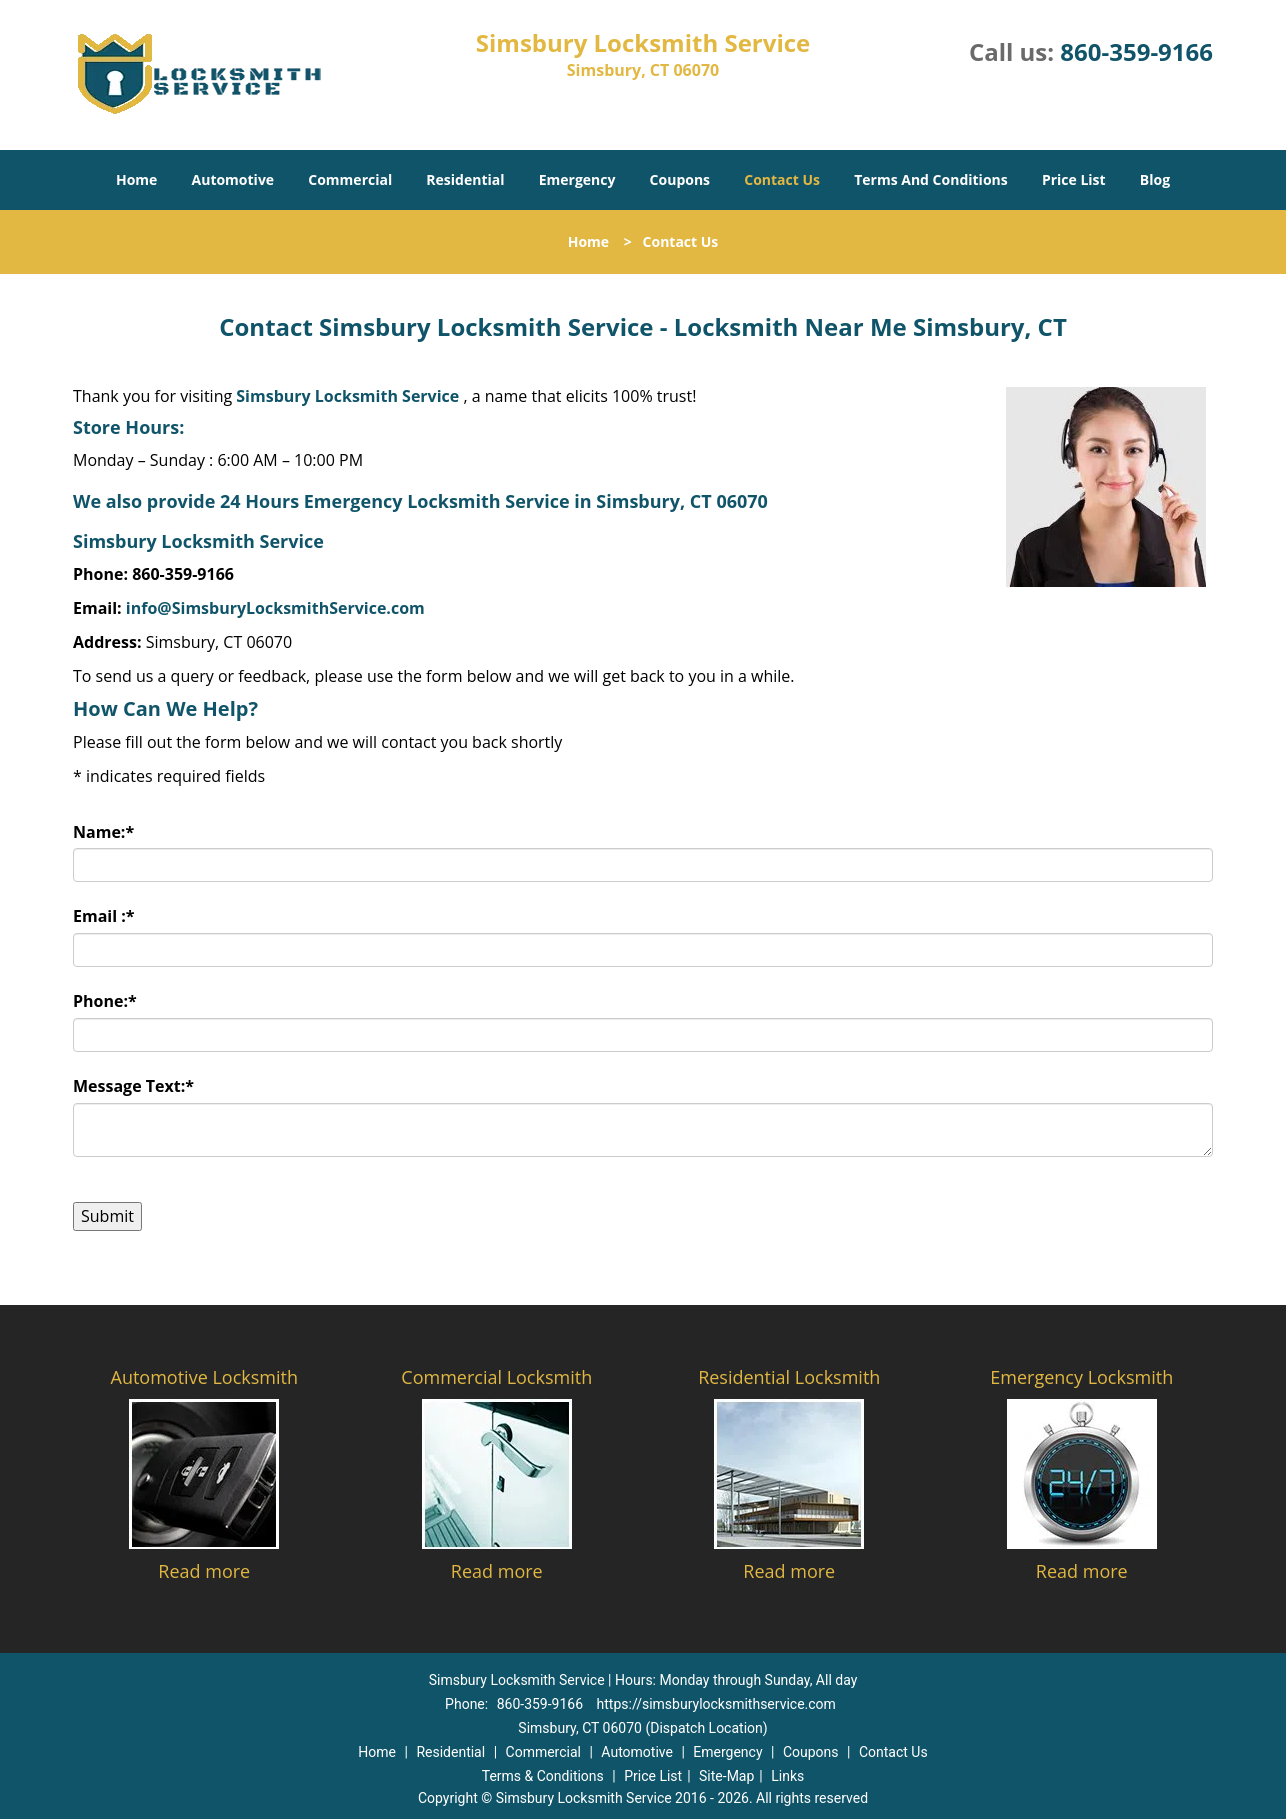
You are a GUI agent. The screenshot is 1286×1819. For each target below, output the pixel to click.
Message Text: (133, 1086)
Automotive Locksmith (204, 1377)
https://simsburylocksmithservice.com (716, 1704)
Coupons (680, 179)
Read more (204, 1571)
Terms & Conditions (543, 1776)
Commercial (350, 179)
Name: (103, 832)
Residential (465, 179)
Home (136, 179)
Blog (1155, 179)
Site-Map (726, 1776)
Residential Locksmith (789, 1377)
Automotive (233, 179)
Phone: (105, 1001)
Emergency (577, 179)
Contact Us (782, 179)
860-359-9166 (1136, 51)
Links (787, 1776)
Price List (1074, 179)
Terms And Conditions (931, 179)
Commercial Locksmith (496, 1377)
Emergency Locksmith (1081, 1377)
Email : (104, 916)
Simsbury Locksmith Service (347, 396)
